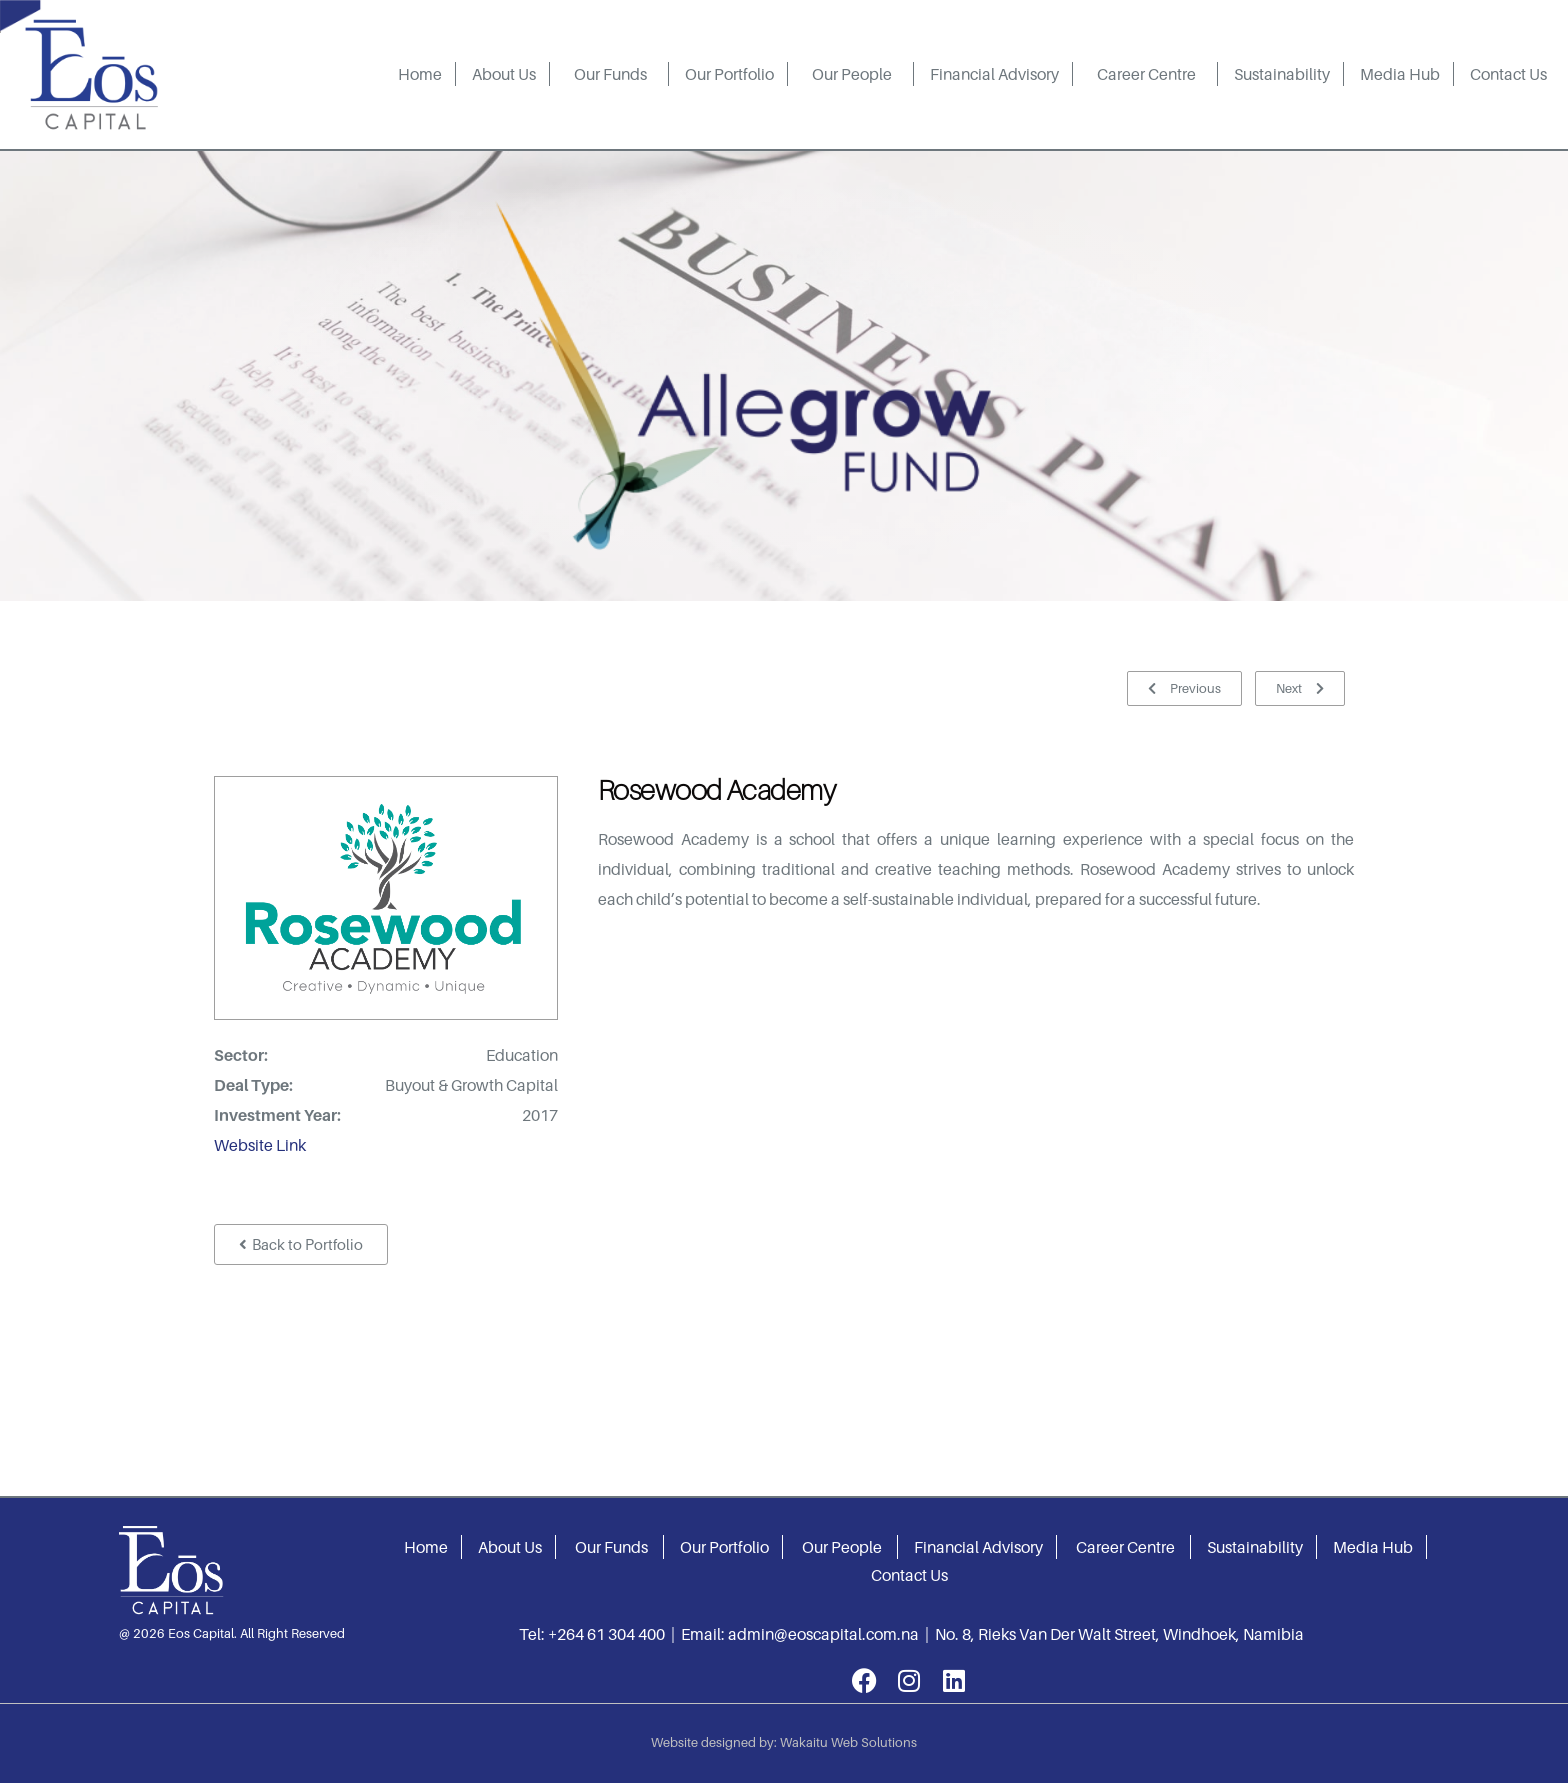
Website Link (260, 1145)
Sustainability (1282, 74)
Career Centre (1146, 74)
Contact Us (1508, 74)
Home (420, 74)
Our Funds (610, 74)
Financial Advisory (994, 74)
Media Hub (1400, 74)
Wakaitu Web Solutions (848, 1742)
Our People (852, 74)
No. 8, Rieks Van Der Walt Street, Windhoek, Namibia (1119, 1634)
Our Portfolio (729, 74)
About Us (504, 74)
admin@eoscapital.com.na (823, 1634)
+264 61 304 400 (606, 1634)
